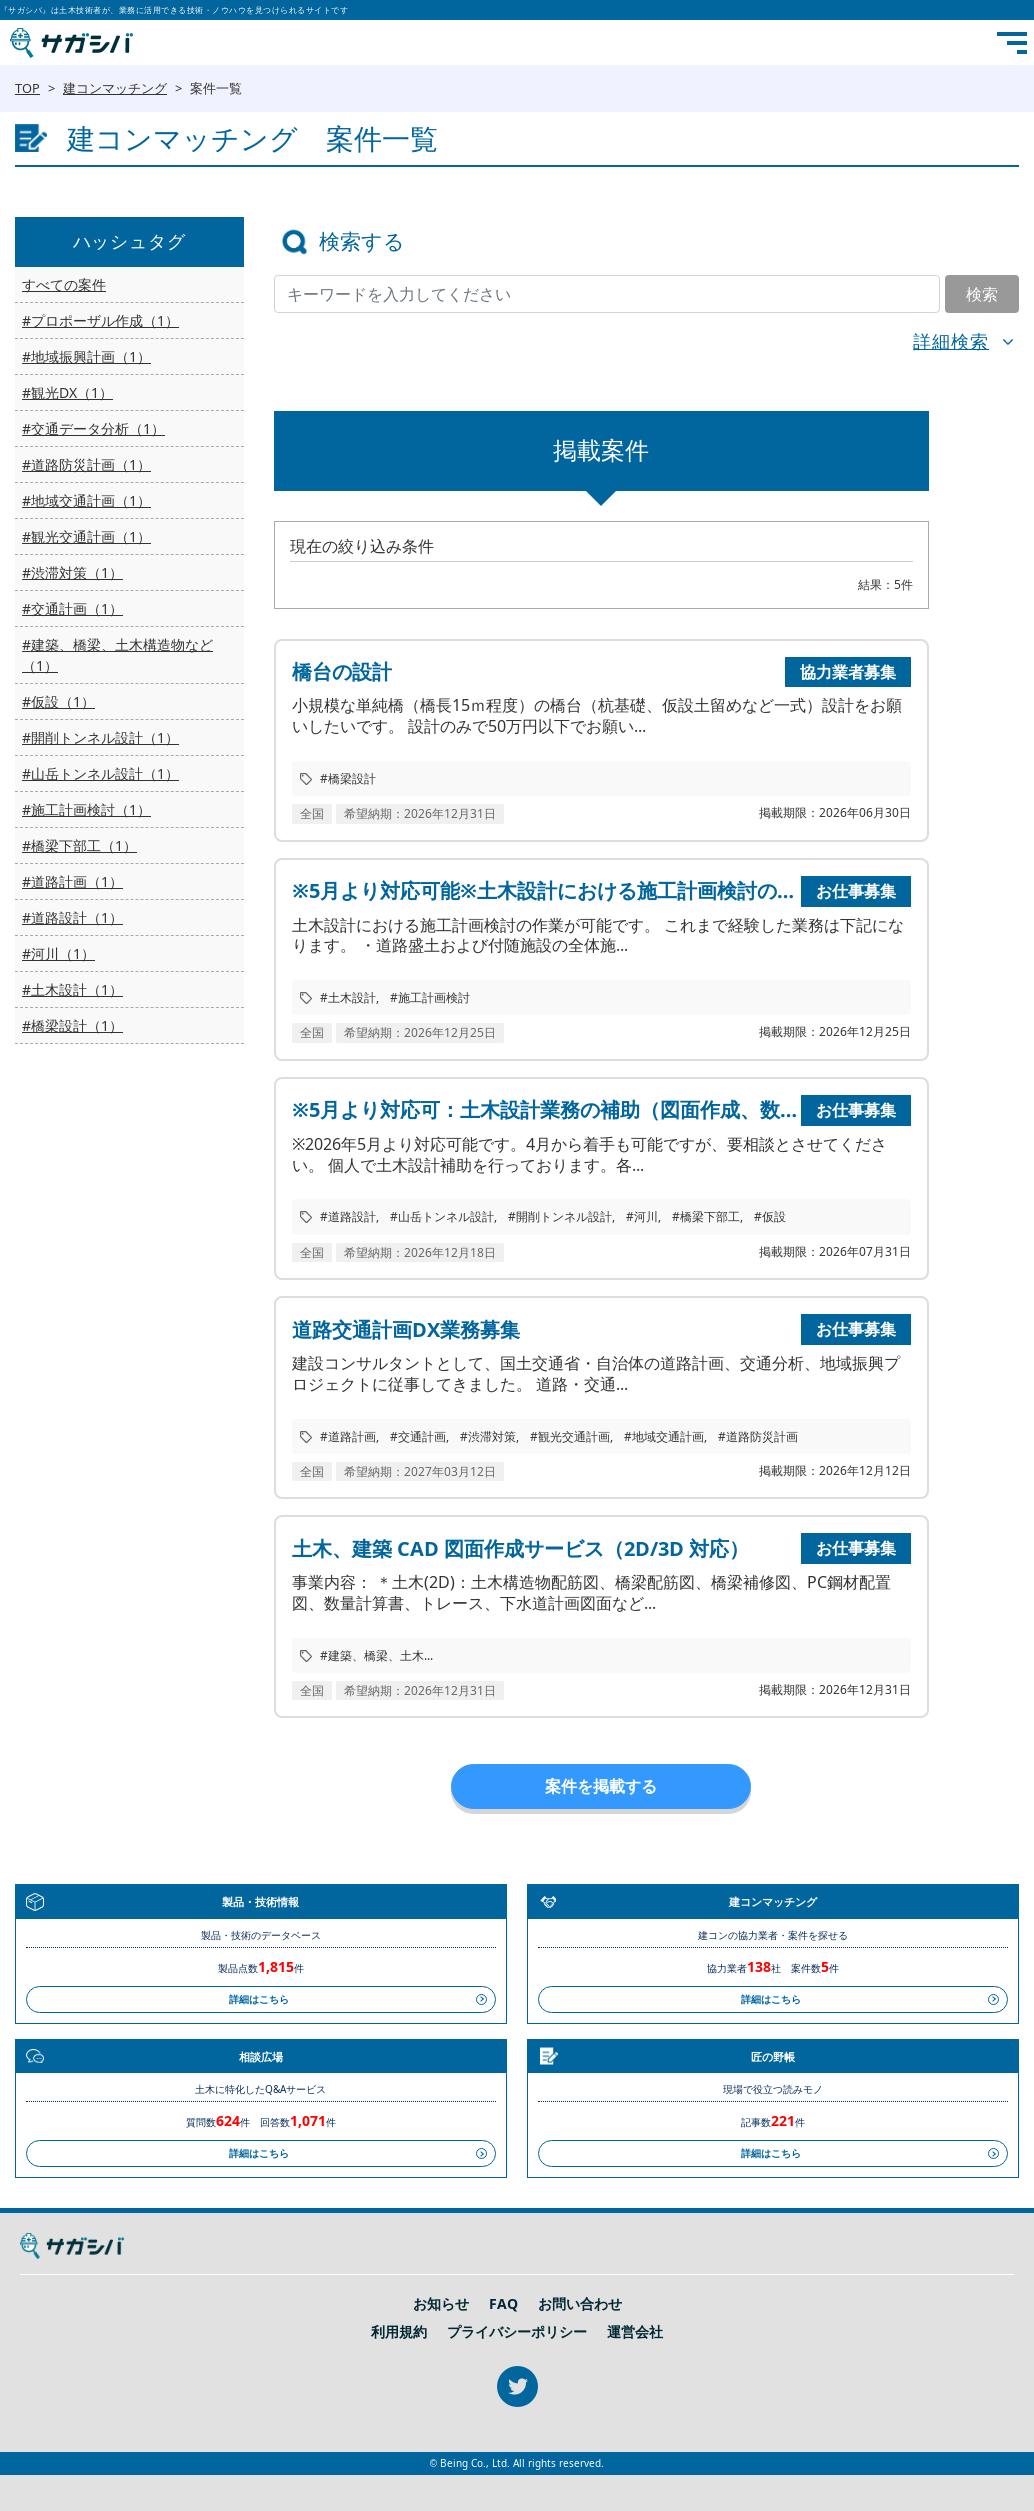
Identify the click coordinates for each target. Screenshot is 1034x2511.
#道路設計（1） (72, 917)
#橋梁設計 (348, 778)
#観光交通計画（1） (86, 536)
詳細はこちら (259, 1999)
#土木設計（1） (72, 989)
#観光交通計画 (570, 1436)
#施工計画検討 (430, 997)
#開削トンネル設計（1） (100, 737)
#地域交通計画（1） (86, 500)
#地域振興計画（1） (86, 356)
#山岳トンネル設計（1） (100, 773)
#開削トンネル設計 (560, 1216)
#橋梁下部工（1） (79, 845)
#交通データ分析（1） (93, 428)
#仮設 (770, 1216)
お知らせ (441, 2304)
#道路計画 (348, 1436)
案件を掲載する (601, 1786)
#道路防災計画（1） (86, 464)
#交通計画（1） (72, 608)
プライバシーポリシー (517, 2332)
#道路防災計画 (758, 1436)
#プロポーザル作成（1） (100, 320)
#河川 (642, 1216)
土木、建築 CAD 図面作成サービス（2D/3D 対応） (520, 1548)
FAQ (503, 2304)
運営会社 (635, 2332)
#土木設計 (348, 997)
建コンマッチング (115, 88)
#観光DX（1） (67, 392)
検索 (982, 294)
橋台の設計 (342, 671)
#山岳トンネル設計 (442, 1216)
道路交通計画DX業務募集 (406, 1329)
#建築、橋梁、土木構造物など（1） (117, 655)
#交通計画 (418, 1436)
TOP (27, 88)
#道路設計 (348, 1216)
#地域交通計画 (664, 1436)
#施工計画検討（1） (86, 809)
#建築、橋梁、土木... (376, 1655)
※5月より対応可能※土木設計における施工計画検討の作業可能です (544, 890)
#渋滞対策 (488, 1436)
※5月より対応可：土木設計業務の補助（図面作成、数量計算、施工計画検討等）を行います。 (544, 1109)
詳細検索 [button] (951, 341)
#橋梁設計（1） (72, 1025)
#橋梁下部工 (706, 1216)
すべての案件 (64, 284)
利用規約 (399, 2332)
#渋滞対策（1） (72, 572)
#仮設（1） (58, 701)
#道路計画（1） (72, 881)
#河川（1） (58, 953)
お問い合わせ (580, 2304)
